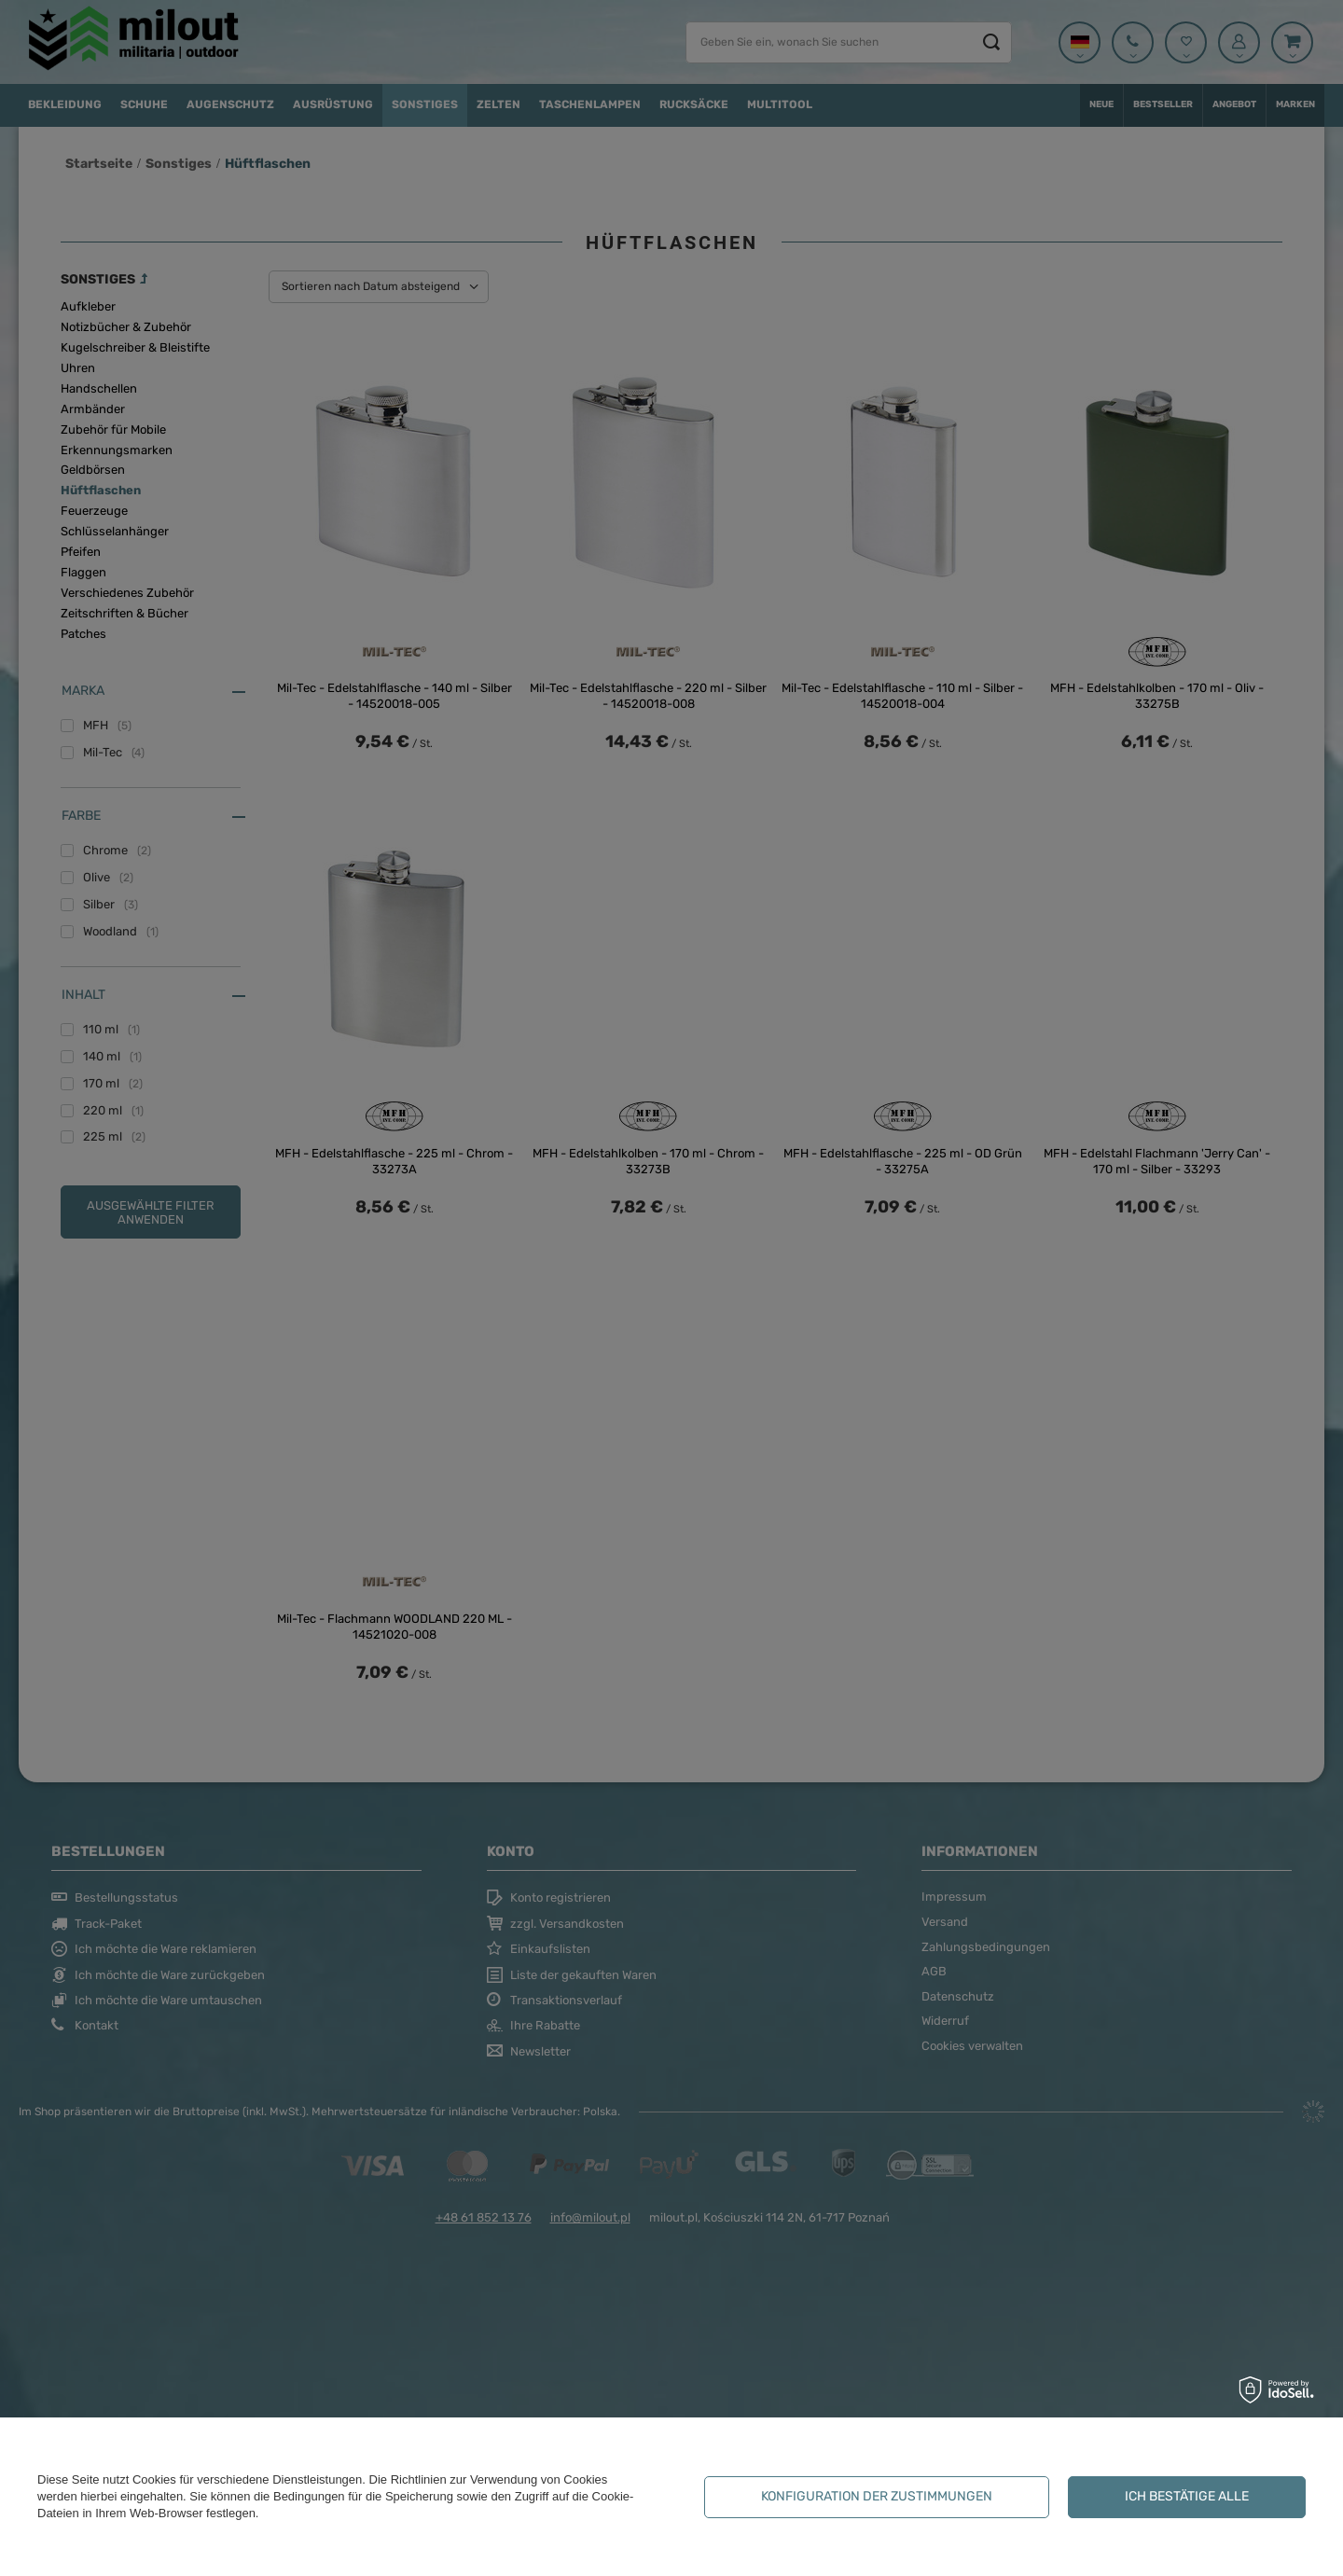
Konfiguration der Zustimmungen (876, 2496)
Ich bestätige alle (1187, 2496)
